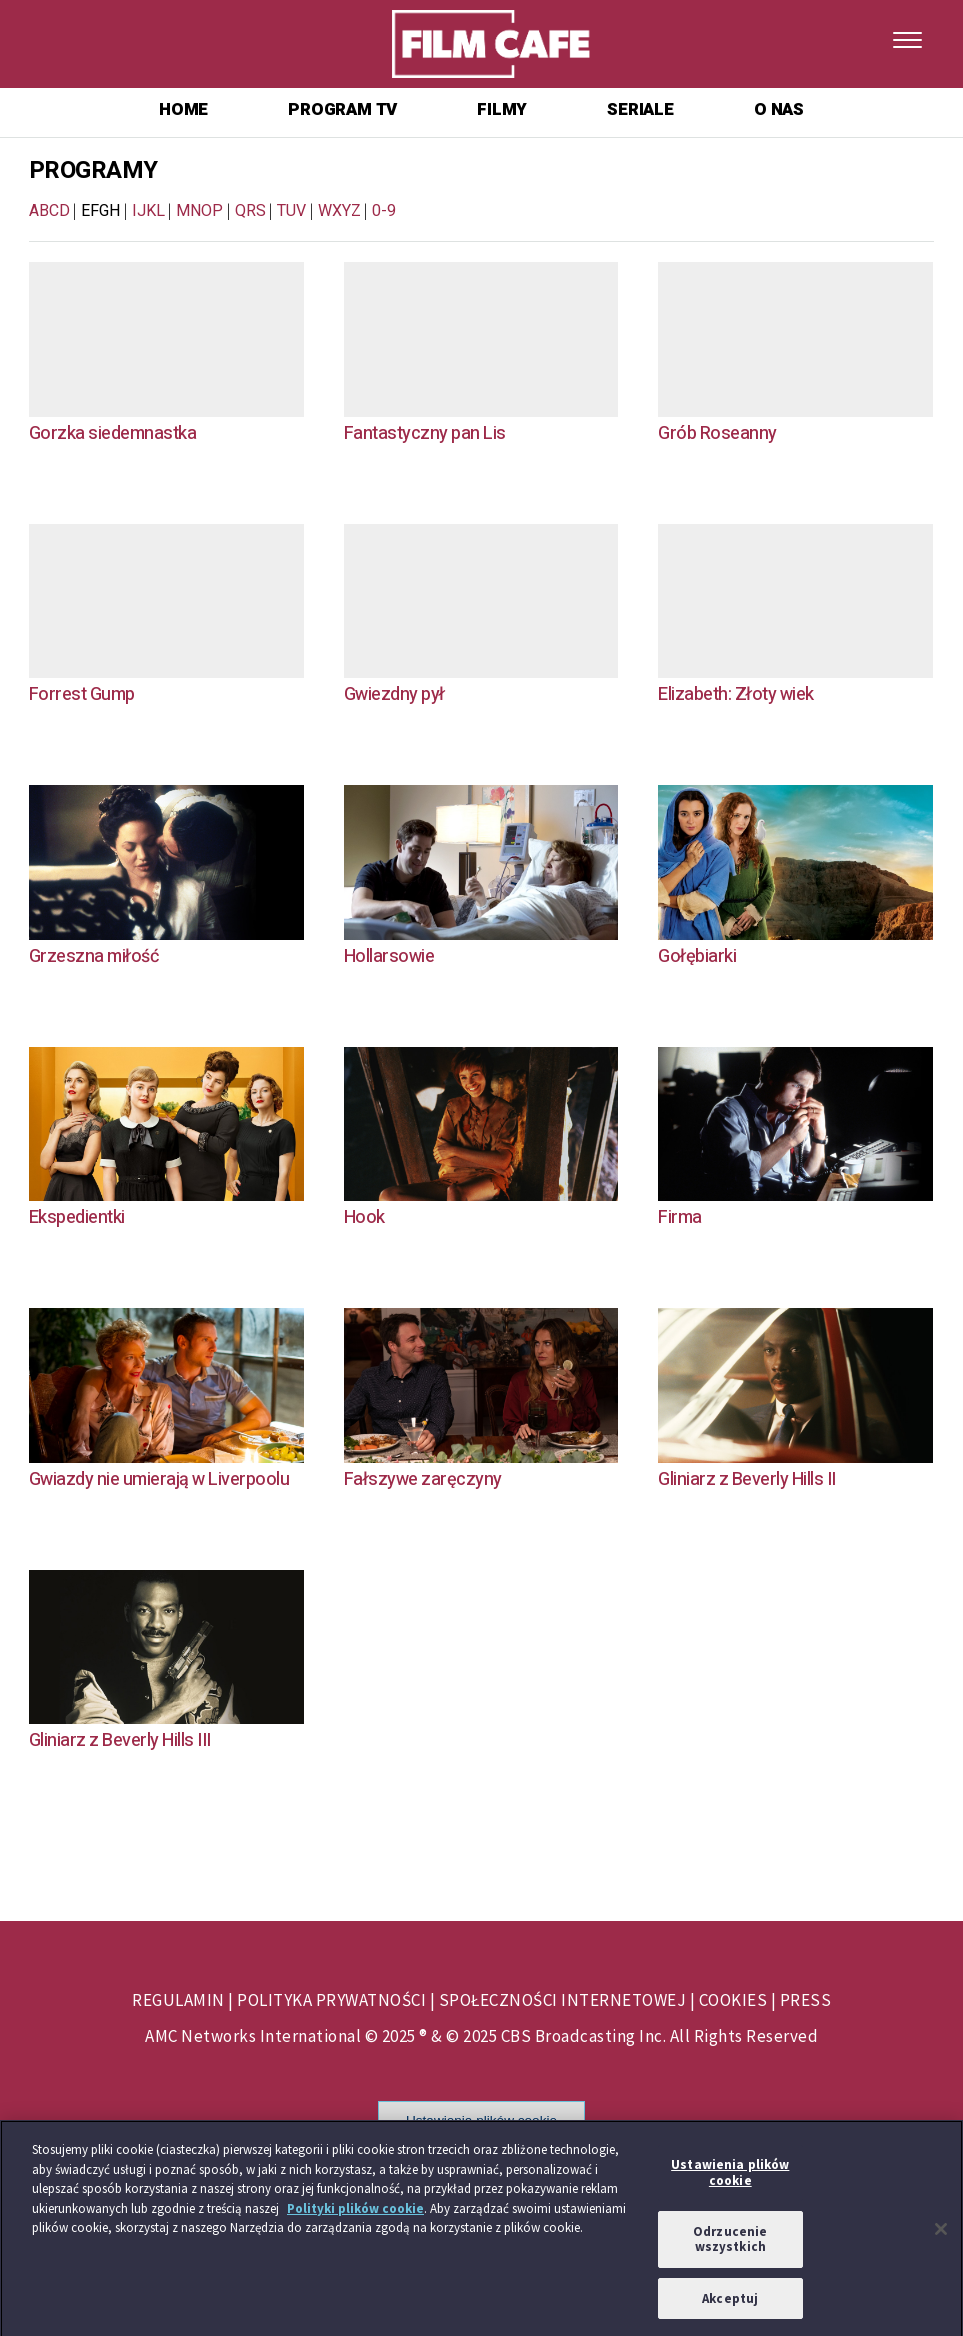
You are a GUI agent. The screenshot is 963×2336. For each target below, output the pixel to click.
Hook (364, 1217)
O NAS (779, 109)
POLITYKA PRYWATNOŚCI (331, 2000)
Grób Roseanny (717, 433)
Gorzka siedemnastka (113, 433)
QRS (250, 211)
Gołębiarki (697, 956)
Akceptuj (730, 2303)
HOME (183, 109)
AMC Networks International (253, 2036)
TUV (291, 211)
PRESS (806, 2000)
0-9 (384, 211)
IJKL (148, 211)
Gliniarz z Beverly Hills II (747, 1479)
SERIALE (640, 109)
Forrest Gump (82, 694)
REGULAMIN (178, 2000)
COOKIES (733, 2000)
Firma (680, 1217)
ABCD (49, 211)
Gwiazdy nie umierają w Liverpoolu (159, 1479)
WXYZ (339, 211)
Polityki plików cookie (355, 2213)
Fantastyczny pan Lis (425, 433)
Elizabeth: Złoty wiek (736, 694)
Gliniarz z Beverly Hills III (120, 1740)
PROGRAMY (93, 170)
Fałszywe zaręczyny (423, 1479)
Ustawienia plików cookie (481, 2120)
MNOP (199, 211)
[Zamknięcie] (941, 2235)
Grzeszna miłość (94, 956)
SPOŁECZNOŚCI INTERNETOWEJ (563, 2000)
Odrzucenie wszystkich (730, 2243)
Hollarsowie (389, 956)
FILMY (502, 109)
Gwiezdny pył (394, 694)
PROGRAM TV (342, 109)
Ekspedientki (77, 1217)
